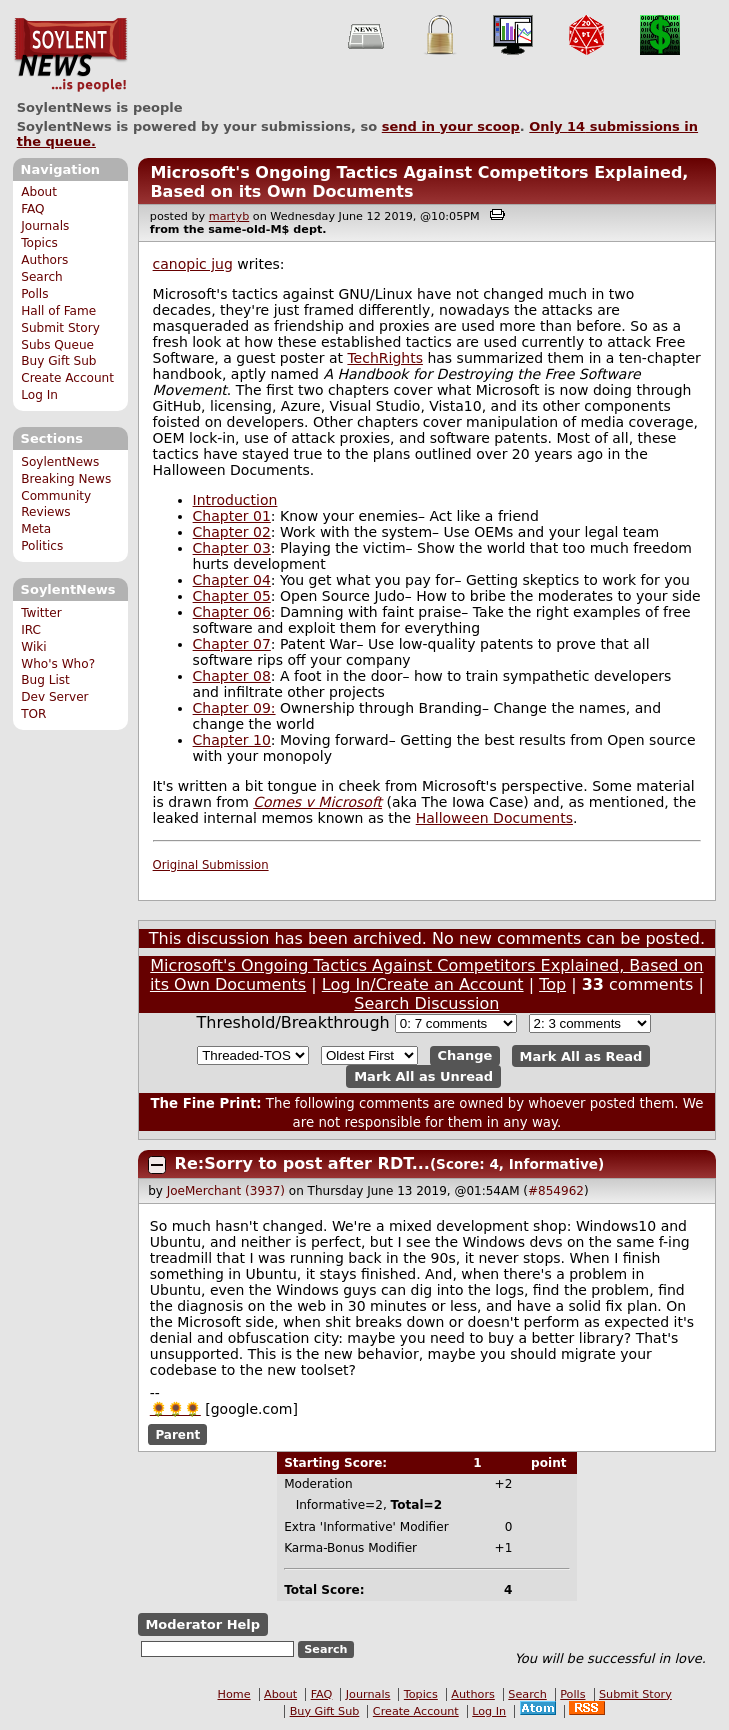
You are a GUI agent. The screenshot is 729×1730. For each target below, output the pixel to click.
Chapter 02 (232, 532)
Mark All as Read (581, 1055)
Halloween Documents (494, 818)
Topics (39, 243)
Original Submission (211, 865)
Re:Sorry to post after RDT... (302, 1163)
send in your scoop (451, 126)
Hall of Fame (58, 311)
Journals (45, 226)
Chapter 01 (232, 516)
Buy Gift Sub (58, 361)
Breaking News (66, 479)
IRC (31, 630)
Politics (42, 546)
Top (552, 984)
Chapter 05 (232, 596)
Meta (36, 529)
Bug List (45, 680)
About (39, 192)
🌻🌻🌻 (175, 1409)
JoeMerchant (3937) (226, 1191)
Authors (44, 260)
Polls (34, 294)
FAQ (32, 209)
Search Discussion (426, 1003)
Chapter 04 (232, 580)
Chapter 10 (232, 740)
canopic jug (193, 264)
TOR (33, 714)
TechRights (385, 358)
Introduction (235, 500)
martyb (229, 216)
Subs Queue (57, 345)
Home (234, 1694)
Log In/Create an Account (423, 984)
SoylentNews (70, 55)
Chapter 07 (232, 644)
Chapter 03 (232, 548)
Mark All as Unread (423, 1076)
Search (42, 277)
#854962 (556, 1191)
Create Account (67, 378)
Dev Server (54, 697)
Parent (177, 1435)
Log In (39, 395)
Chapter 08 (232, 676)
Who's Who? (58, 664)
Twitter (41, 613)
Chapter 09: (234, 708)
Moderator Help (202, 1624)
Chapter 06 (232, 612)
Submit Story (60, 328)
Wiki (33, 647)
